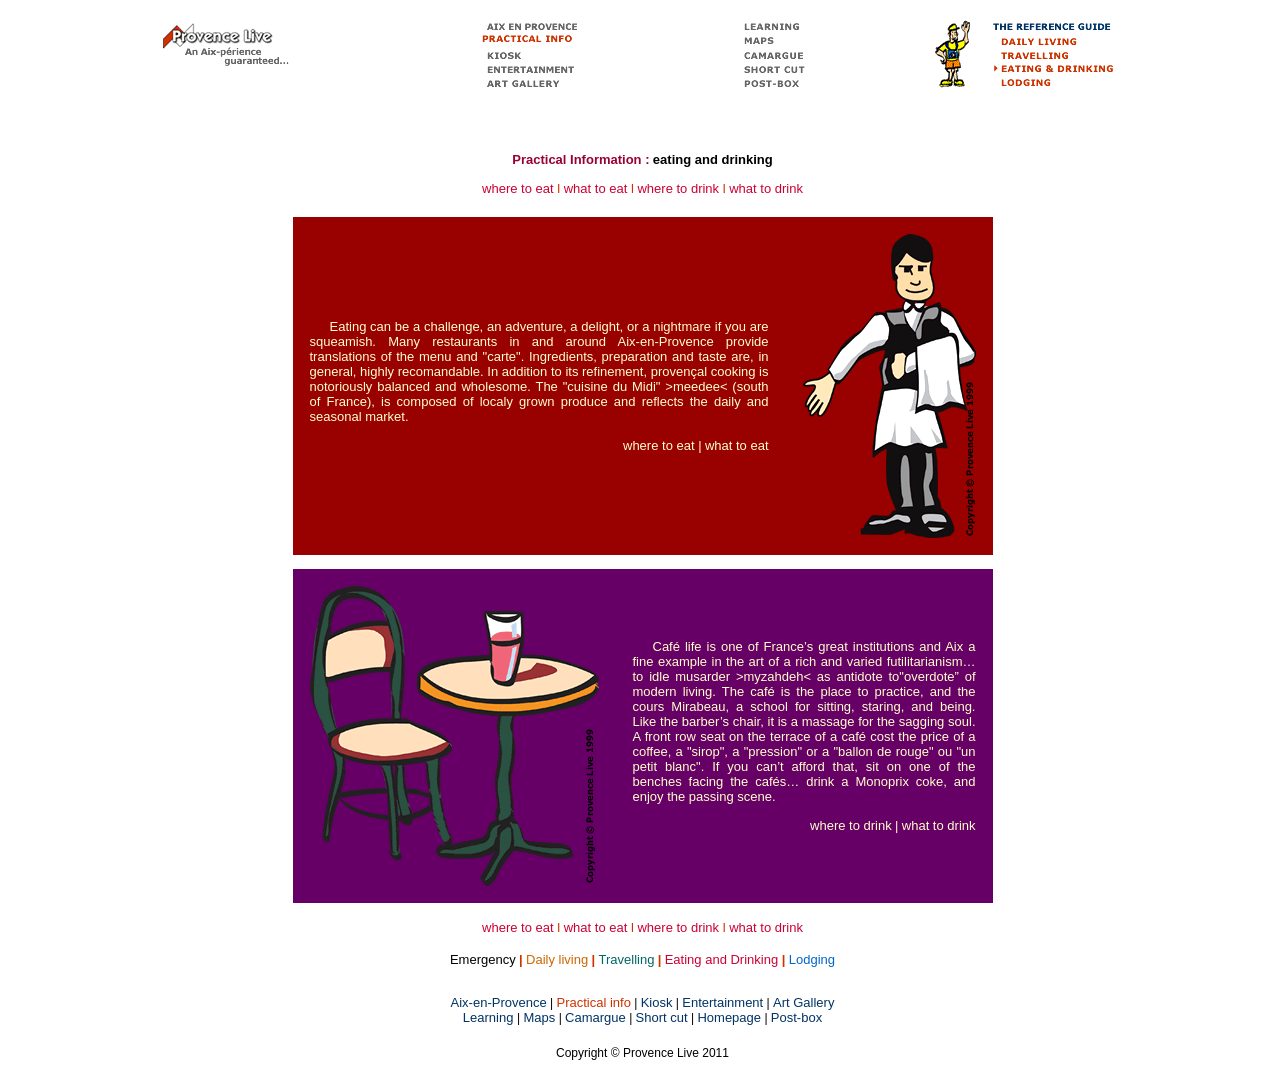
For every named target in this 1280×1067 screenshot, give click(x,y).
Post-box (796, 1017)
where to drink (678, 188)
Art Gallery (803, 1002)
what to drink (766, 188)
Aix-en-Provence (499, 1002)
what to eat (596, 188)
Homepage (729, 1017)
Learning (490, 1017)
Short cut (662, 1017)
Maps (540, 1017)
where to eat (518, 188)
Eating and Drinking (721, 959)
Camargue (595, 1017)
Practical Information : (580, 159)
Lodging (812, 959)
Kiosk (657, 1002)
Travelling (627, 959)
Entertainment (722, 1002)
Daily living (557, 959)
